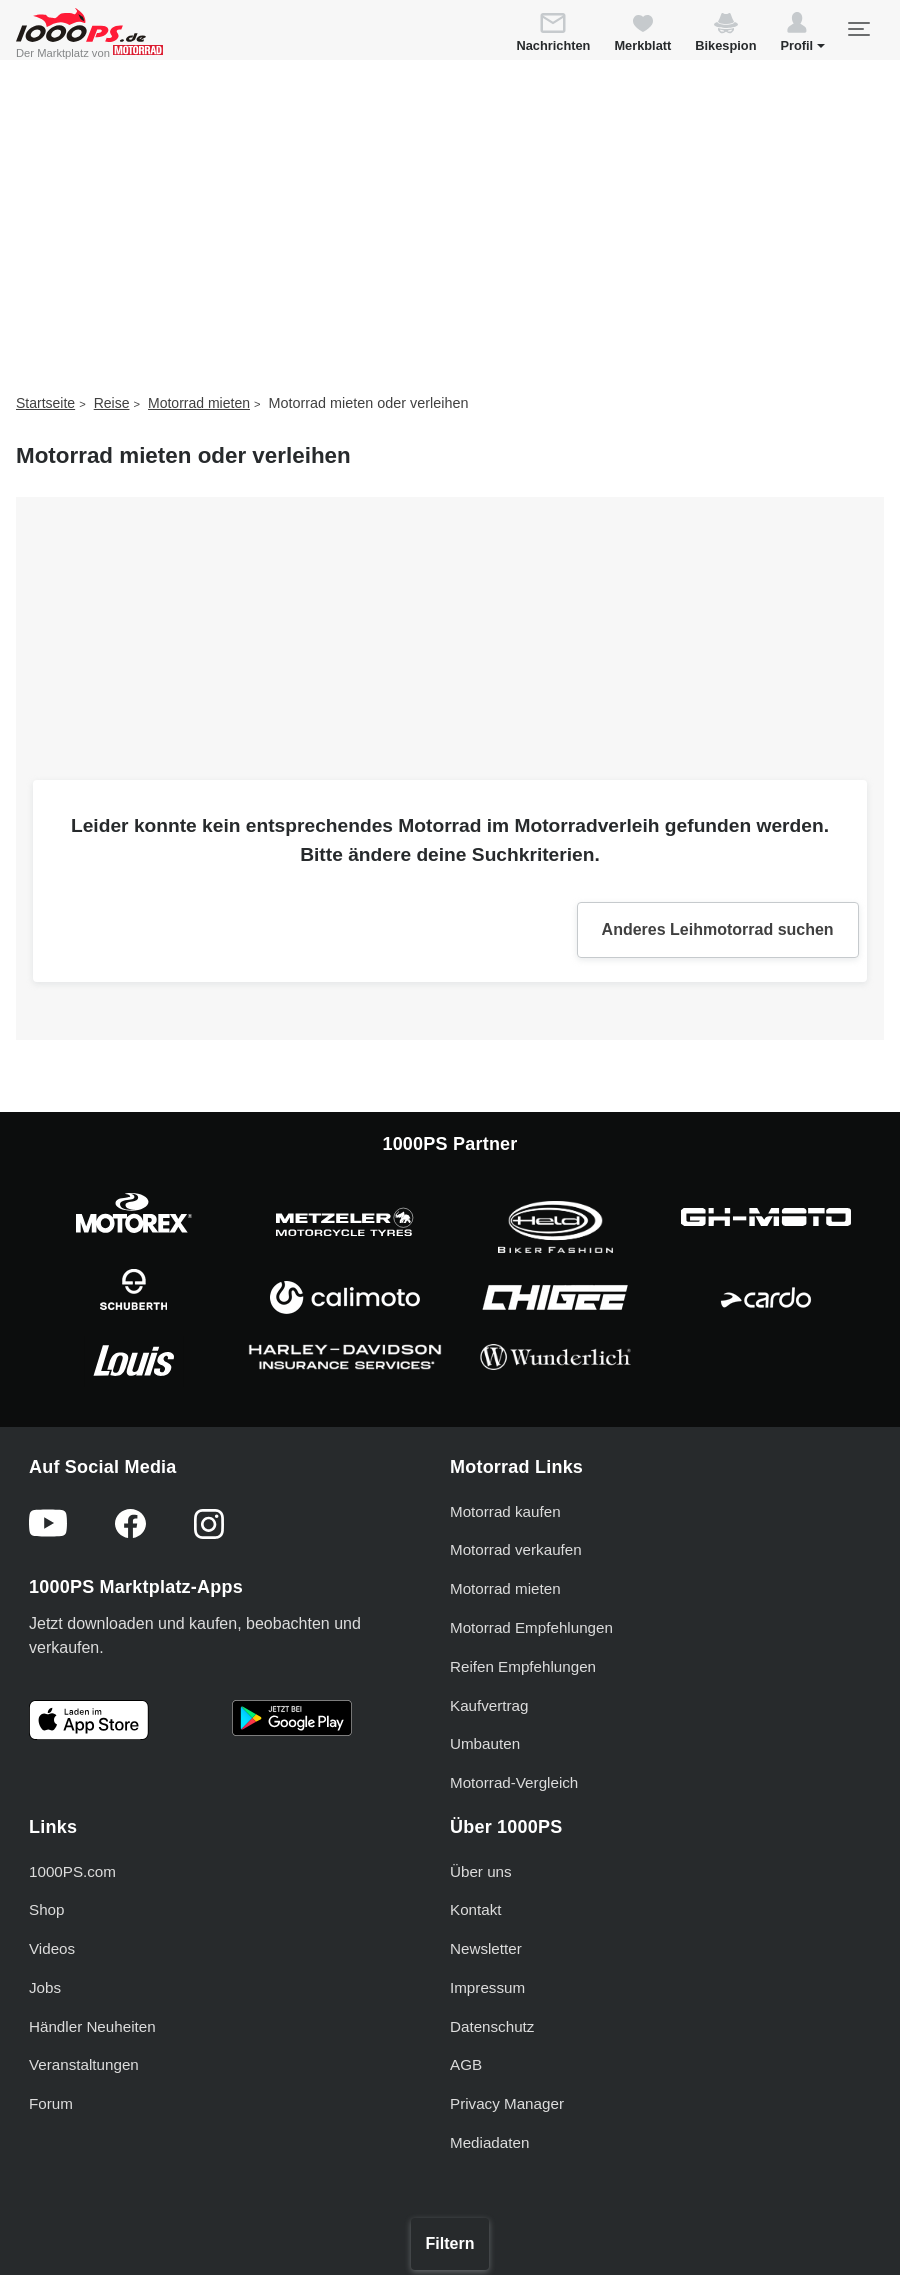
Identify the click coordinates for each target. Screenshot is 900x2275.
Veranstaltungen (84, 2064)
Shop (46, 1909)
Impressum (487, 1987)
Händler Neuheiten (92, 2026)
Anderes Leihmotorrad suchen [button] (718, 929)
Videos (52, 1948)
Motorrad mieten (199, 403)
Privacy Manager (507, 2103)
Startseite (45, 403)
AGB (466, 2064)
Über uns (481, 1871)
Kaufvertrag (489, 1705)
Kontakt (476, 1909)
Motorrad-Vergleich (514, 1782)
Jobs (45, 1987)
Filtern (450, 2243)
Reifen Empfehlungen (523, 1666)
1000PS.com (72, 1871)
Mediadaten (489, 2142)
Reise (112, 403)
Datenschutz (492, 2026)
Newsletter (486, 1948)
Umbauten (485, 1743)
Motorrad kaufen (505, 1511)
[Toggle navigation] (858, 29)
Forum (51, 2103)
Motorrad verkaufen (516, 1549)
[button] (802, 35)
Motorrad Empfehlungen (531, 1627)
